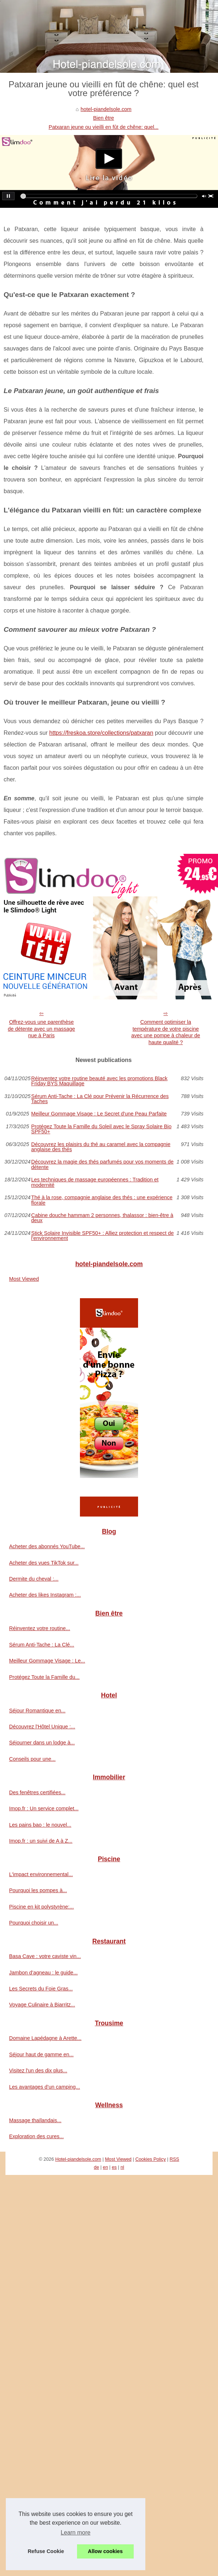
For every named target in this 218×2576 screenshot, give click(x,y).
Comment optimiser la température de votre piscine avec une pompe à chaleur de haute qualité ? (165, 1032)
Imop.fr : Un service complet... (43, 1808)
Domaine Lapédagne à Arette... (45, 2038)
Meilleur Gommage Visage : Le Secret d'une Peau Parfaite (99, 1113)
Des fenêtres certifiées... (37, 1792)
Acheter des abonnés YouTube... (47, 1546)
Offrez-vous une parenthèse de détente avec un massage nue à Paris (41, 1028)
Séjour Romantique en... (37, 1710)
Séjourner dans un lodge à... (42, 1742)
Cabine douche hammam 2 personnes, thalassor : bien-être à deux (102, 1218)
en (105, 2167)
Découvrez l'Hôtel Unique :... (42, 1726)
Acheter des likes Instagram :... (45, 1595)
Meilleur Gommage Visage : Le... (47, 1661)
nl (122, 2167)
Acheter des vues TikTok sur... (43, 1563)
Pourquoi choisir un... (33, 1923)
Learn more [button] (75, 2532)
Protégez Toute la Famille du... (44, 1677)
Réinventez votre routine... (39, 1628)
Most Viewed (24, 1279)
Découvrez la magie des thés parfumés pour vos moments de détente (102, 1164)
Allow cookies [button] (105, 2551)
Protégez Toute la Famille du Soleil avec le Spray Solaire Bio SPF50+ (101, 1129)
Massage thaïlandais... (35, 2120)
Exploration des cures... (36, 2136)
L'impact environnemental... (41, 1874)
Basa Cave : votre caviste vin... (45, 1956)
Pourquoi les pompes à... (38, 1890)
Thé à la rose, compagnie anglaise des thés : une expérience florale (102, 1200)
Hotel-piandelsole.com (78, 2159)
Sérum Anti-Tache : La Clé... (41, 1645)
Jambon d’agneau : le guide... (43, 1972)
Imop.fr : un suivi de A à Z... (40, 1841)
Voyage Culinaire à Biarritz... (42, 2005)
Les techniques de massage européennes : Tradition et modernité (94, 1182)
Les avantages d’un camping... (44, 2087)
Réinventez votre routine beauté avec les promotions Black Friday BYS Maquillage (99, 1081)
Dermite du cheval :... (33, 1579)
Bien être (103, 118)
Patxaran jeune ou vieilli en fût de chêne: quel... (103, 127)
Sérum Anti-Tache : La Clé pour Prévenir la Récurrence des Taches (100, 1099)
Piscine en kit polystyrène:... (41, 1907)
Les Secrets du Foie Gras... (41, 1989)
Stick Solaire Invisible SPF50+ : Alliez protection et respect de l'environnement (102, 1235)
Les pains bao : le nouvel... (40, 1825)
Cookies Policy (150, 2159)
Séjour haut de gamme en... (41, 2054)
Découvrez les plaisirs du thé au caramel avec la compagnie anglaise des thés (100, 1147)
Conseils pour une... (32, 1759)
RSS (174, 2159)
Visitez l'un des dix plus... (38, 2070)
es (114, 2167)
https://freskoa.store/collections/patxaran (101, 733)
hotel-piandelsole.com (106, 109)
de (96, 2167)
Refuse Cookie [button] (46, 2551)
